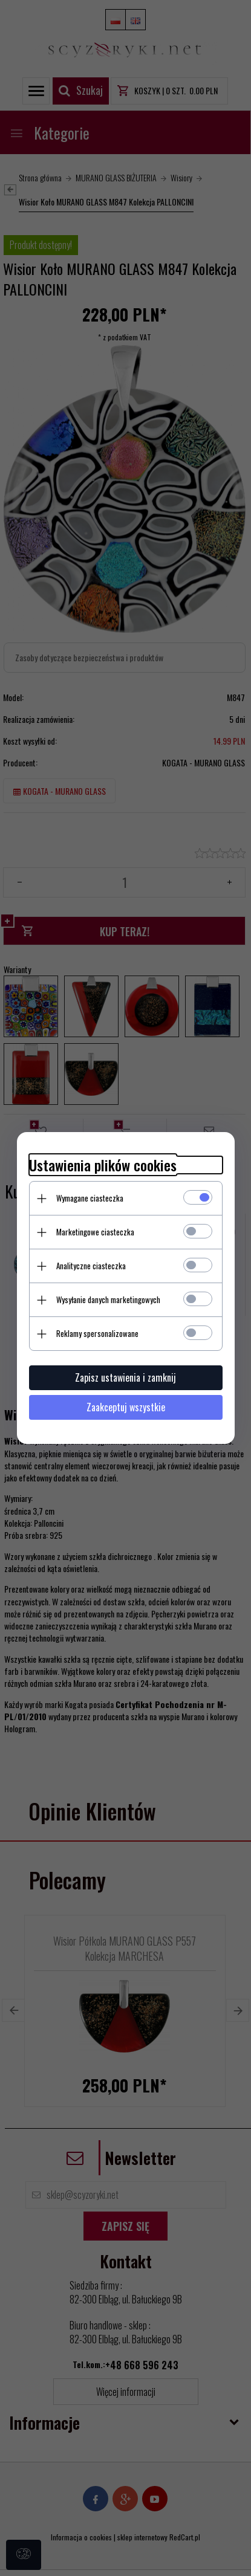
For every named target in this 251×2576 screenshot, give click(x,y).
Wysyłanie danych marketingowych (108, 1299)
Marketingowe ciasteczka (95, 1232)
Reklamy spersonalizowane (97, 1333)
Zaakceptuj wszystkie (125, 1407)
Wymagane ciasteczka (89, 1198)
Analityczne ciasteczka (91, 1266)
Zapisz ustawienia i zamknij (125, 1377)
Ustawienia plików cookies (103, 1165)
